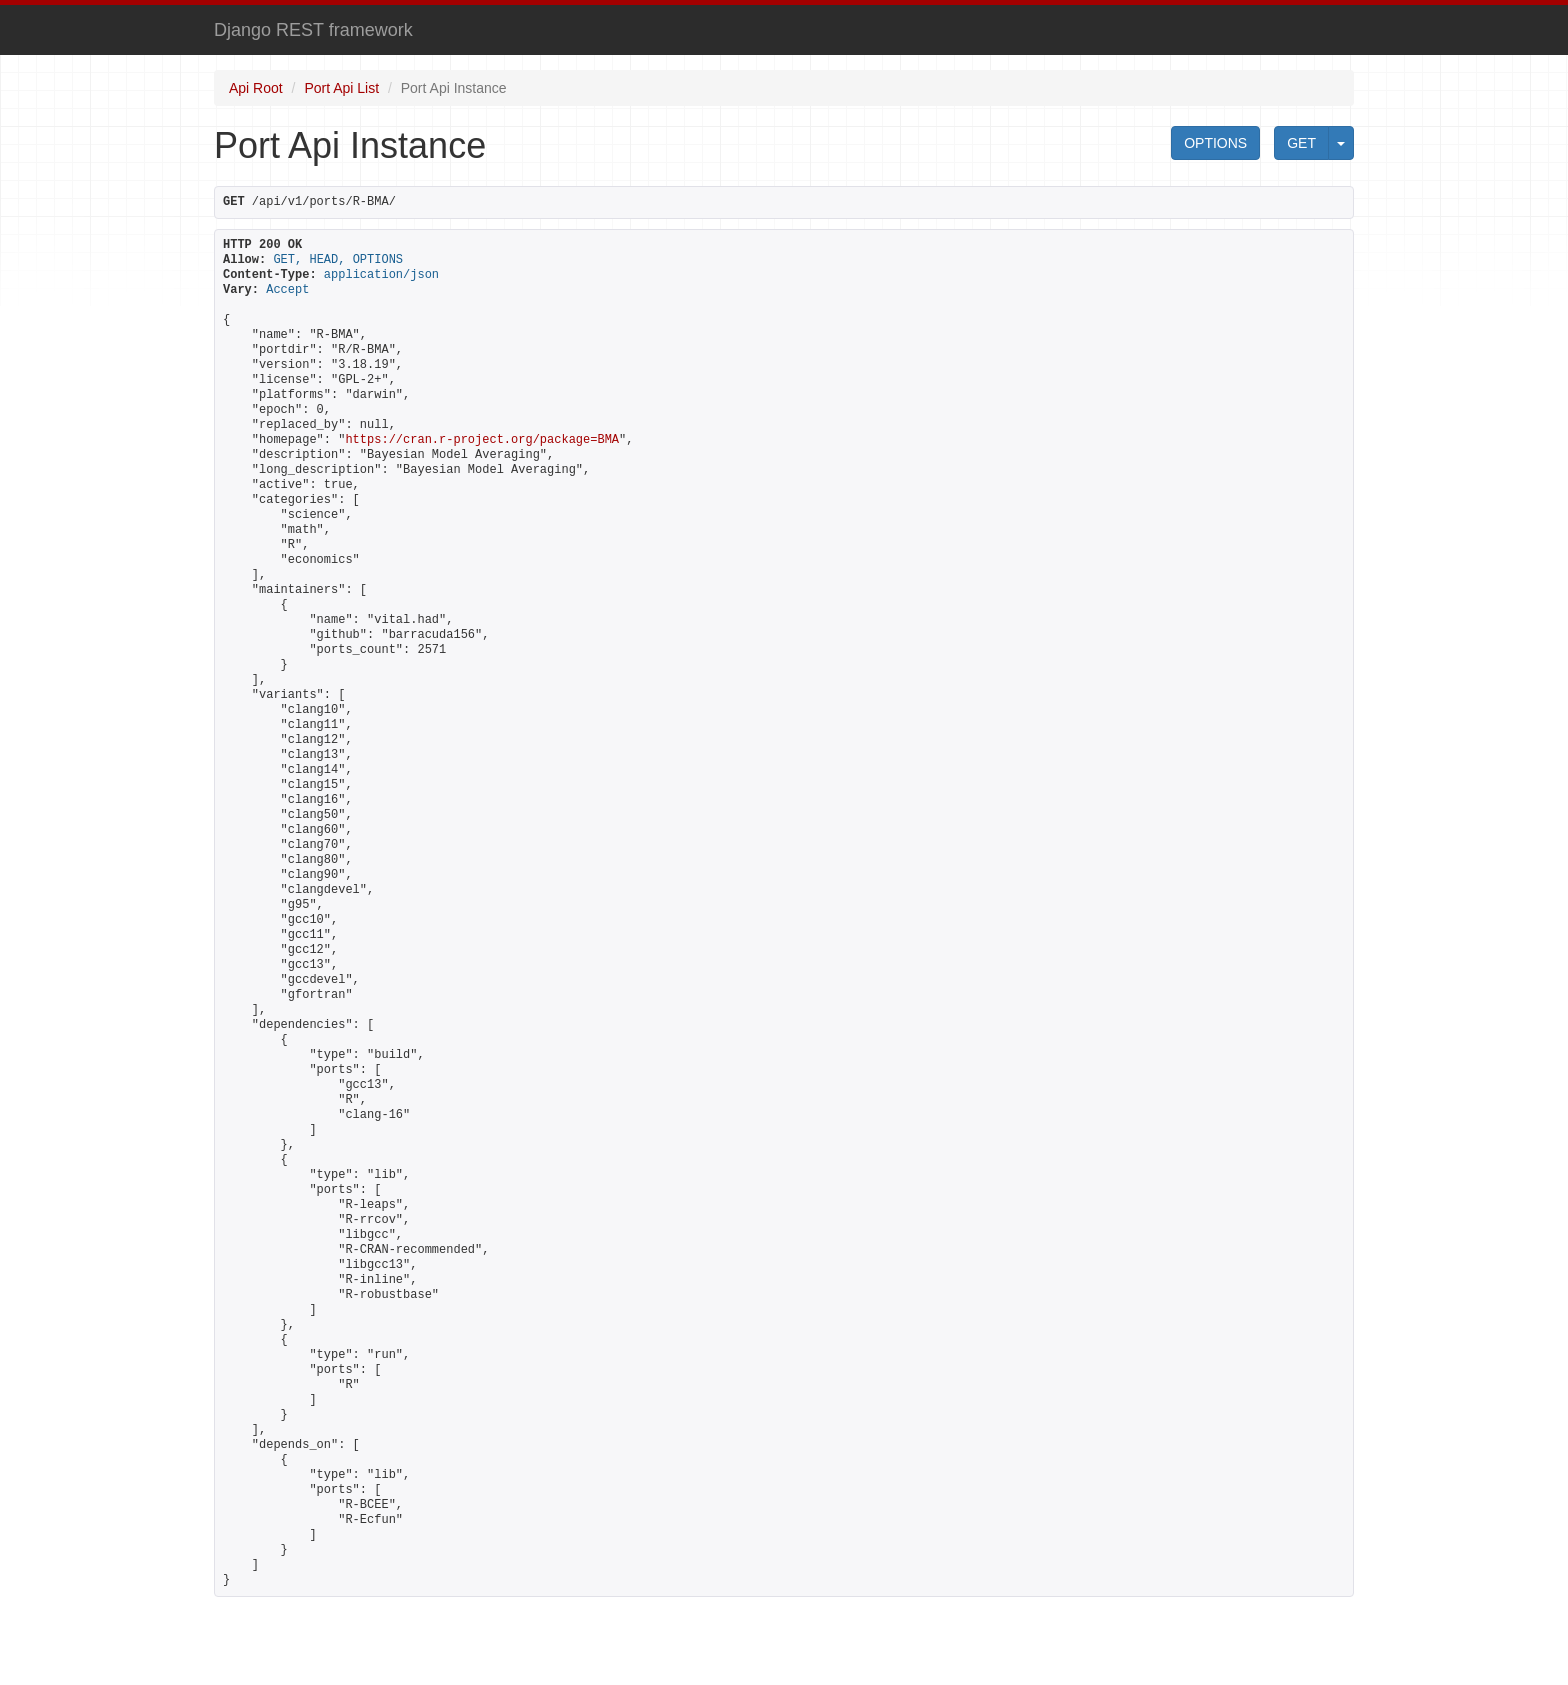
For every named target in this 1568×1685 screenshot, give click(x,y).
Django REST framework (313, 30)
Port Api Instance (454, 88)
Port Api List (341, 88)
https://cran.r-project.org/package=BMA (482, 440)
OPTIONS (1215, 143)
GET (1301, 143)
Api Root (256, 88)
